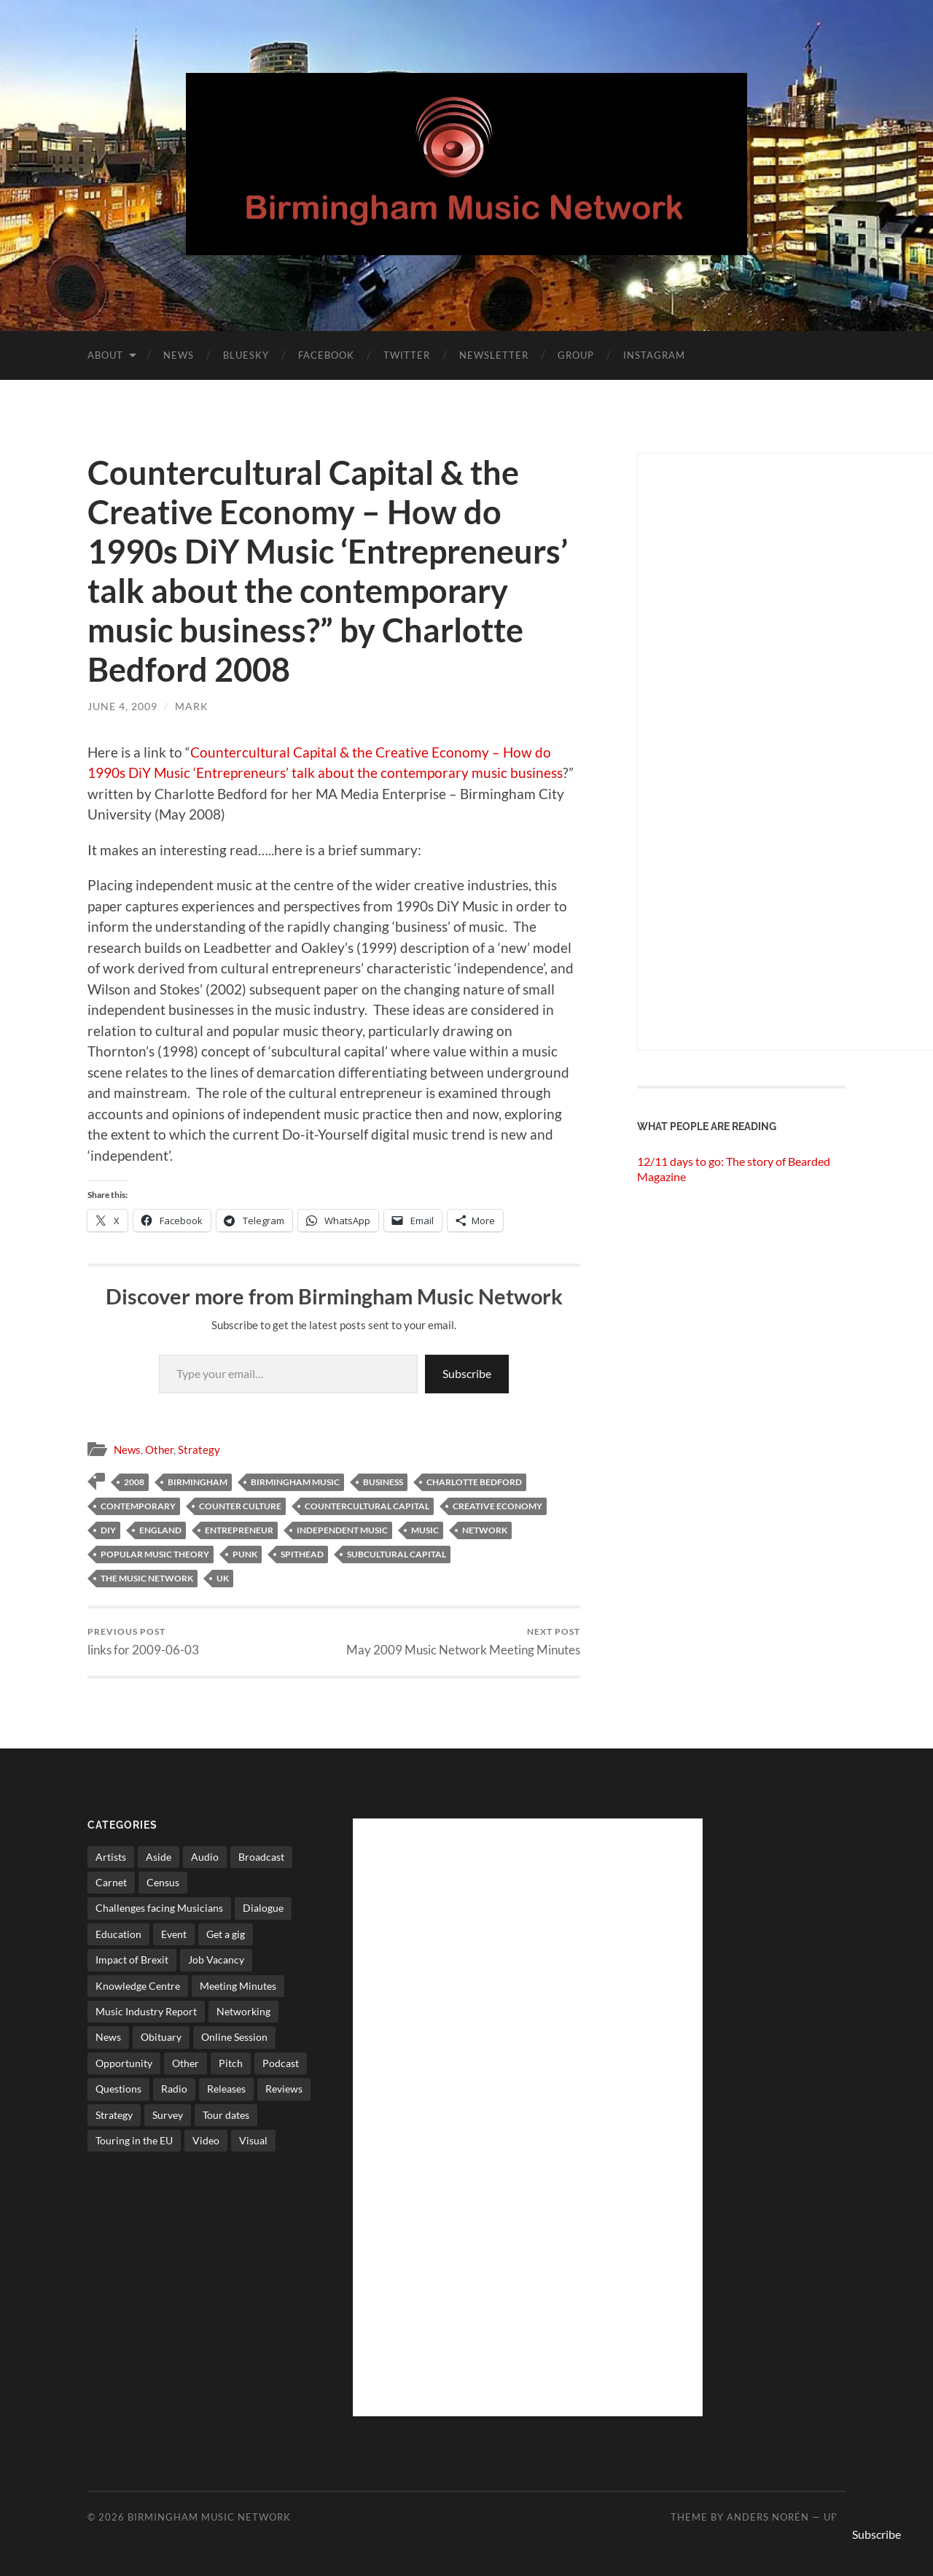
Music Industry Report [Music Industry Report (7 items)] (146, 2011)
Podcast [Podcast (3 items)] (280, 2063)
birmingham (197, 1481)
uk (222, 1578)
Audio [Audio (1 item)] (205, 1857)
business (383, 1481)
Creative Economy (497, 1506)
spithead (302, 1554)
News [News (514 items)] (108, 2037)
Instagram (654, 355)
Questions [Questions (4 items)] (118, 2088)
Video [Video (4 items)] (205, 2140)
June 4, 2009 (122, 706)
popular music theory (155, 1554)
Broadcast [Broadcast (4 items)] (261, 1857)
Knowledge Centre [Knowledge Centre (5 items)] (137, 1986)
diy (108, 1530)
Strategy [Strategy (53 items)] (114, 2115)
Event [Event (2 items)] (174, 1934)
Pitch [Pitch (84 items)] (231, 2063)
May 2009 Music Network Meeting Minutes (463, 1641)
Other (159, 1449)
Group (576, 355)
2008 (134, 1481)
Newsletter (493, 355)
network (484, 1530)
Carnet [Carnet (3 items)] (111, 1882)
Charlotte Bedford (474, 1481)
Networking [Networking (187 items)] (243, 2011)
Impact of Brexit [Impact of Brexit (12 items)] (131, 1959)
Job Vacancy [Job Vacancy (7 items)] (216, 1959)
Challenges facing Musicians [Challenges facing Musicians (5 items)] (159, 1908)
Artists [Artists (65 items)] (110, 1857)
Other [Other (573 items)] (185, 2063)
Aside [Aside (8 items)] (158, 1857)
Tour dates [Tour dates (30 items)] (226, 2115)
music (425, 1530)
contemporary (138, 1506)
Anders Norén (768, 2517)
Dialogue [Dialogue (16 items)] (263, 1908)
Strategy (199, 1449)
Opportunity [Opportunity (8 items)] (123, 2063)
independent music (342, 1530)
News (178, 355)
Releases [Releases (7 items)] (226, 2088)
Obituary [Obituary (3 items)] (161, 2037)
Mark (191, 706)
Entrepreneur (239, 1530)
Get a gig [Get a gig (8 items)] (225, 1934)
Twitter (406, 355)
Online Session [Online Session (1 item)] (234, 2037)
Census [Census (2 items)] (163, 1882)
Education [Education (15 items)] (118, 1934)
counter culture (240, 1506)
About (105, 355)
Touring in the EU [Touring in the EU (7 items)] (134, 2140)
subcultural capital (396, 1554)
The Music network (147, 1578)
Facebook (326, 355)
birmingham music (295, 1481)
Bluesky (246, 355)
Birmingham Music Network (209, 2517)
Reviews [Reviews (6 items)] (283, 2088)
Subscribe (466, 1373)
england (160, 1530)
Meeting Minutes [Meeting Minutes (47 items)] (238, 1986)
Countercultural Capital (367, 1506)
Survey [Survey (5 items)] (167, 2115)
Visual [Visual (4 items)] (253, 2140)
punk (245, 1554)
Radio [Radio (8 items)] (174, 2088)
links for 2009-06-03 (143, 1641)
